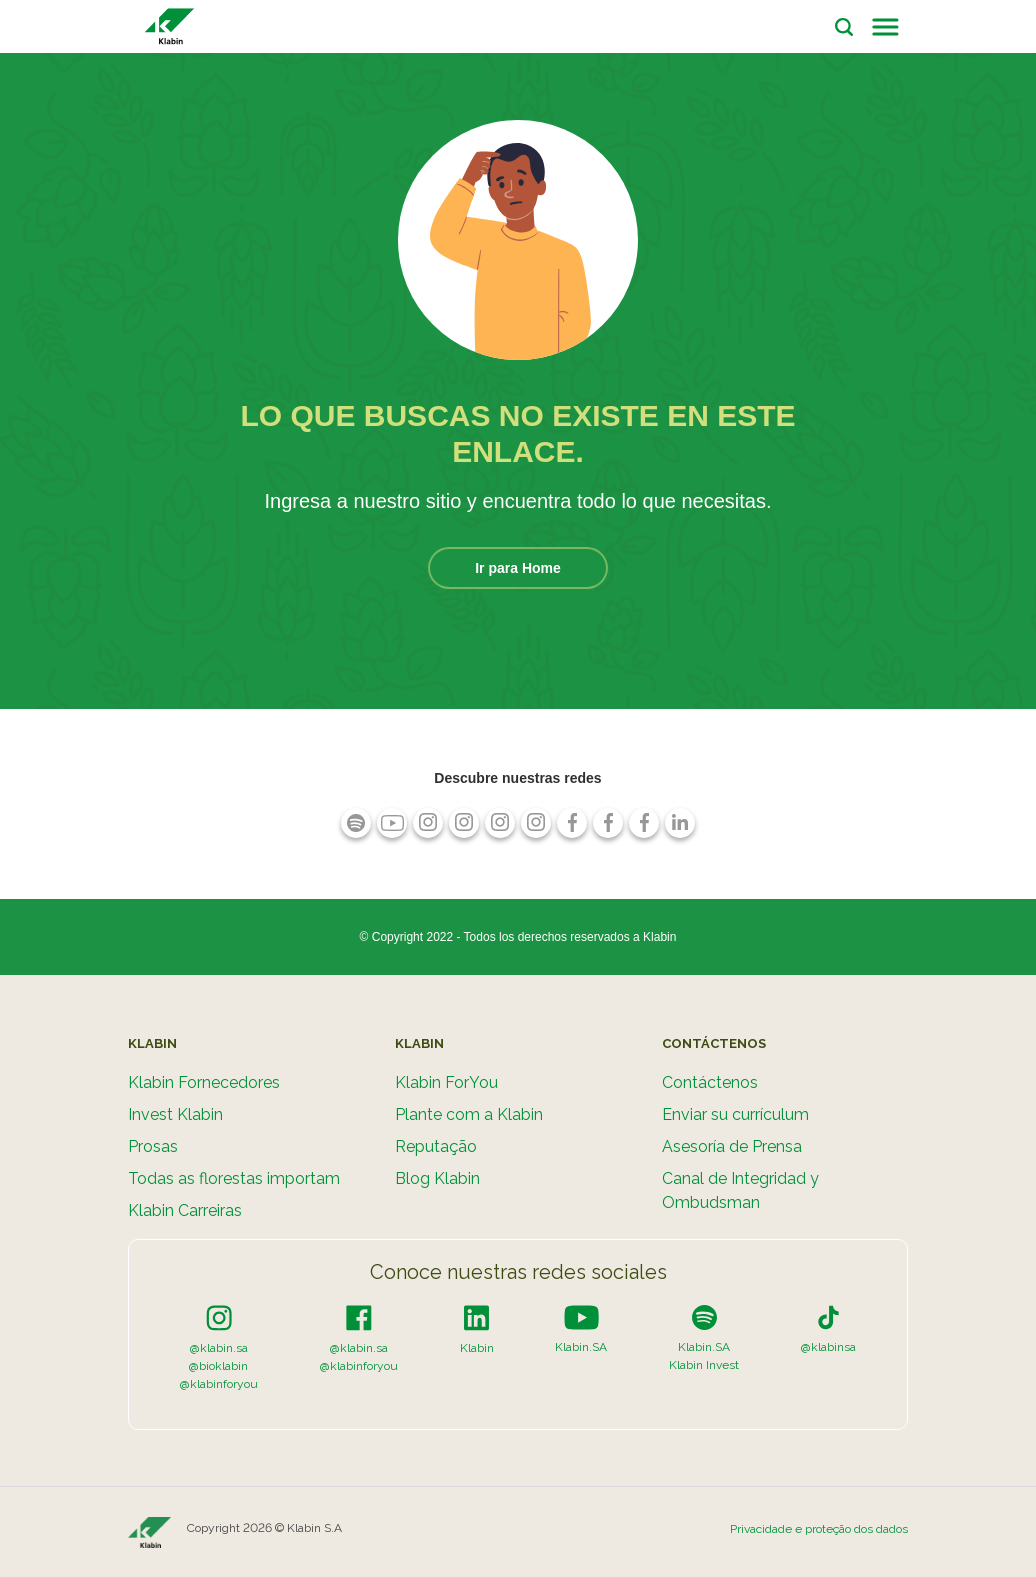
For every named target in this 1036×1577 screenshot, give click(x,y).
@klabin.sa (219, 1348)
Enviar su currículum (735, 1114)
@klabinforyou (219, 1384)
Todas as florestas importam (234, 1178)
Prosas (153, 1146)
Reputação (436, 1146)
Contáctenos (710, 1082)
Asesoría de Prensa (732, 1146)
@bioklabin (218, 1366)
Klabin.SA (581, 1347)
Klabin (477, 1348)
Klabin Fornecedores (204, 1082)
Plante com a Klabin (469, 1114)
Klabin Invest (704, 1365)
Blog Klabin (437, 1178)
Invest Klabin (175, 1114)
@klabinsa (828, 1347)
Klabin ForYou (446, 1082)
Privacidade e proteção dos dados (819, 1529)
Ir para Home (518, 568)
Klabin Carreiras (185, 1210)
